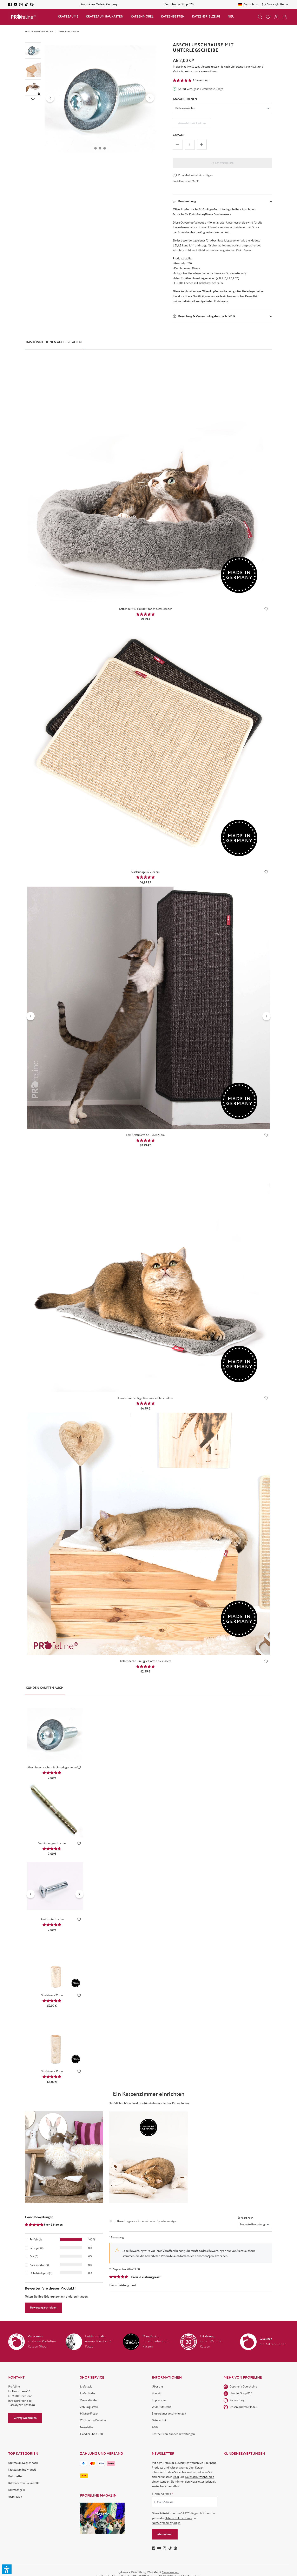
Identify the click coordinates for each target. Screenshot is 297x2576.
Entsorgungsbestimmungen (169, 2442)
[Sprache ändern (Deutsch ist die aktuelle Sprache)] (248, 4)
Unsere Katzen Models (244, 2435)
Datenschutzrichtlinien (199, 2505)
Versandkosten (89, 2428)
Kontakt (156, 2422)
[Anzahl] (190, 145)
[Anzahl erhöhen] (202, 145)
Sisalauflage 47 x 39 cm (145, 877)
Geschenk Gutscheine (243, 2415)
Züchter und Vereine (93, 2449)
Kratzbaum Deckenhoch (23, 2491)
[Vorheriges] (50, 98)
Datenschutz (159, 2449)
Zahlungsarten (89, 2435)
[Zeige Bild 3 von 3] (104, 148)
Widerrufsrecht (161, 2435)
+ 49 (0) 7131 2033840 (21, 2434)
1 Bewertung (200, 80)
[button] (222, 201)
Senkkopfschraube (52, 1942)
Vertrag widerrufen (25, 2446)
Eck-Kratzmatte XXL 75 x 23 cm (145, 1143)
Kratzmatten (15, 2505)
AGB (155, 2455)
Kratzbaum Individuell (22, 2498)
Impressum (159, 2428)
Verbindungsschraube (52, 1863)
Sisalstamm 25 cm (52, 2021)
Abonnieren (164, 2563)
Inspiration (15, 2525)
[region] (90, 98)
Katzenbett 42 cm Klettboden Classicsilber (145, 612)
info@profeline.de (20, 2429)
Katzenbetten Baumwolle (23, 2511)
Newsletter (87, 2455)
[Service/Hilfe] (275, 4)
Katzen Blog (237, 2428)
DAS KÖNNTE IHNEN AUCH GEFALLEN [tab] (54, 342)
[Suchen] (260, 17)
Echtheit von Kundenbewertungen (173, 2462)
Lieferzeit (86, 2415)
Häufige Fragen (89, 2442)
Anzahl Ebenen (185, 99)
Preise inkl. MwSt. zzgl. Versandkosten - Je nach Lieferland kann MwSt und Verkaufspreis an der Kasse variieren (218, 69)
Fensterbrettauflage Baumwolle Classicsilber (145, 1409)
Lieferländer (87, 2422)
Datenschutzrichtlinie (178, 2546)
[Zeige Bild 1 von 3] (95, 148)
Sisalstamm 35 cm (52, 2100)
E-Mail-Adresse (162, 2522)
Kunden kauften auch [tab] (45, 1702)
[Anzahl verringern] (178, 145)
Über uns (157, 2415)
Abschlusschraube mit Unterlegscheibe (52, 1784)
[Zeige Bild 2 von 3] (100, 148)
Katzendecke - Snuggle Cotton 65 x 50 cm (145, 1675)
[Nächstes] (150, 98)
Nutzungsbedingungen (166, 2551)
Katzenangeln (16, 2518)
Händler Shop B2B (91, 2462)
